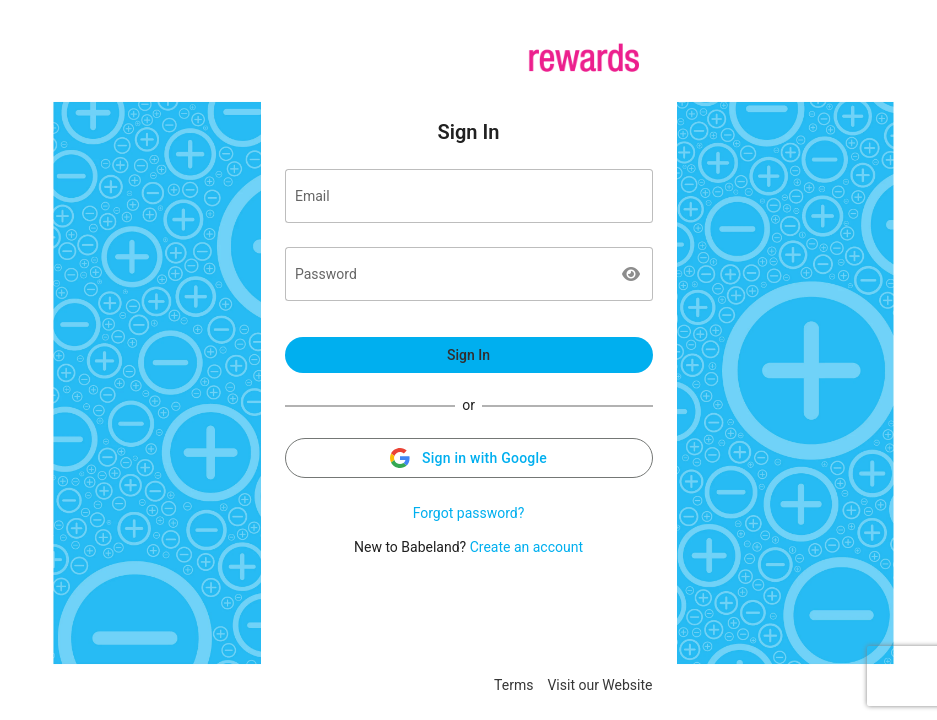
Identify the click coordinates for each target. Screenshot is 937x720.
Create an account (526, 547)
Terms (513, 685)
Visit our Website (599, 685)
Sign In (468, 355)
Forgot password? (469, 513)
